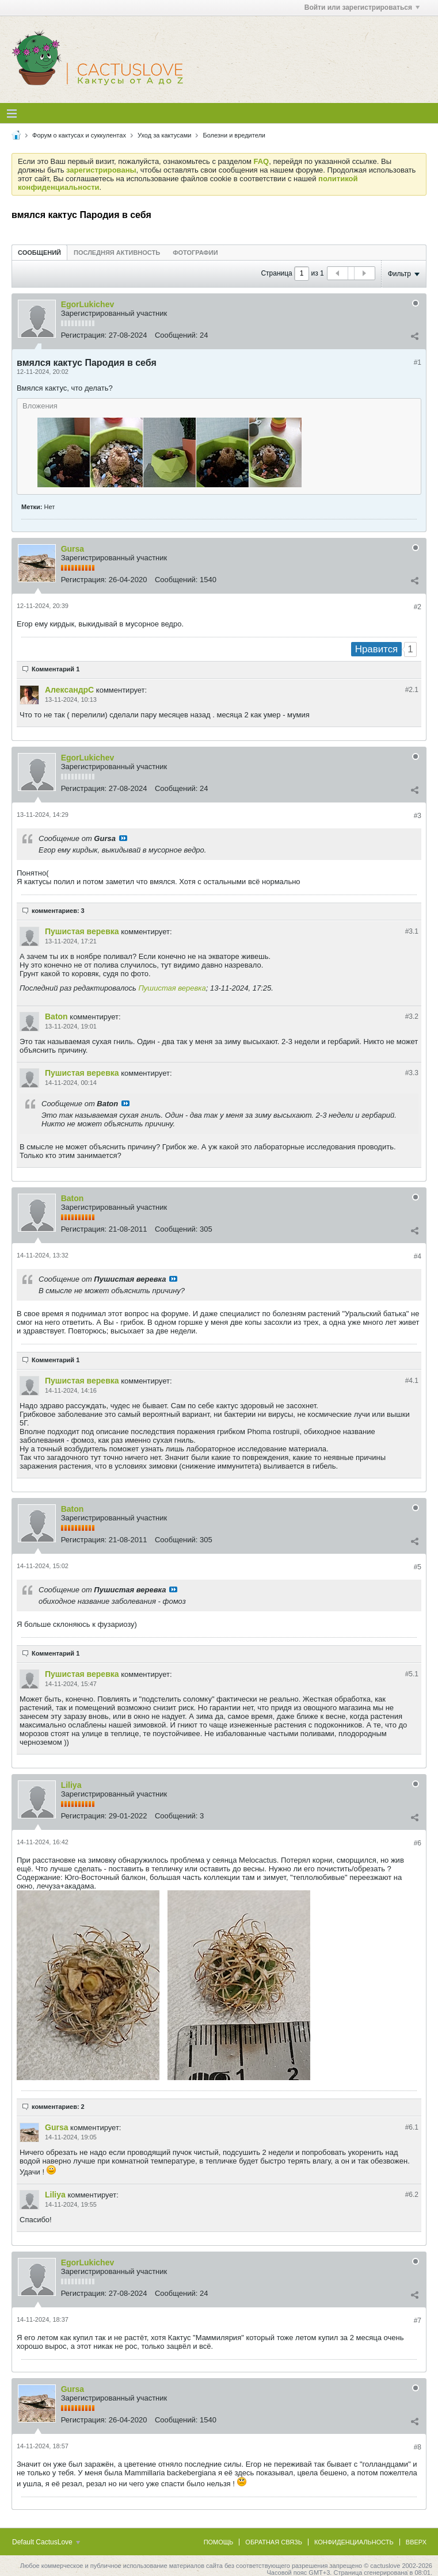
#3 (417, 816)
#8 (417, 2447)
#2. (411, 690)
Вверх (416, 2542)
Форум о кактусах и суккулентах (79, 135)
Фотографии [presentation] (195, 252)
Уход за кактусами (164, 135)
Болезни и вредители (234, 135)
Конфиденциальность (354, 2542)
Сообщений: (176, 335)
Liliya (71, 1785)
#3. (411, 931)
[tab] (39, 252)
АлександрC (69, 689)
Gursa (72, 548)
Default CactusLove (46, 2542)
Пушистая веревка (82, 931)
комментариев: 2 (58, 2106)
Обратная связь (273, 2542)
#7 (417, 2321)
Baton (56, 1016)
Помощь (219, 2542)
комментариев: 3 (58, 910)
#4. (411, 1381)
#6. (411, 2127)
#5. (411, 1674)
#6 (417, 1843)
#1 (417, 362)
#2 (417, 607)
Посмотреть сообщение (123, 838)
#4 (417, 1256)
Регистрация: (84, 335)
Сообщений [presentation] (39, 252)
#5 (417, 1567)
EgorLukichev (88, 304)
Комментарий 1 (55, 669)
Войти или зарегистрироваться (362, 7)
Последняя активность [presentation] (117, 252)
